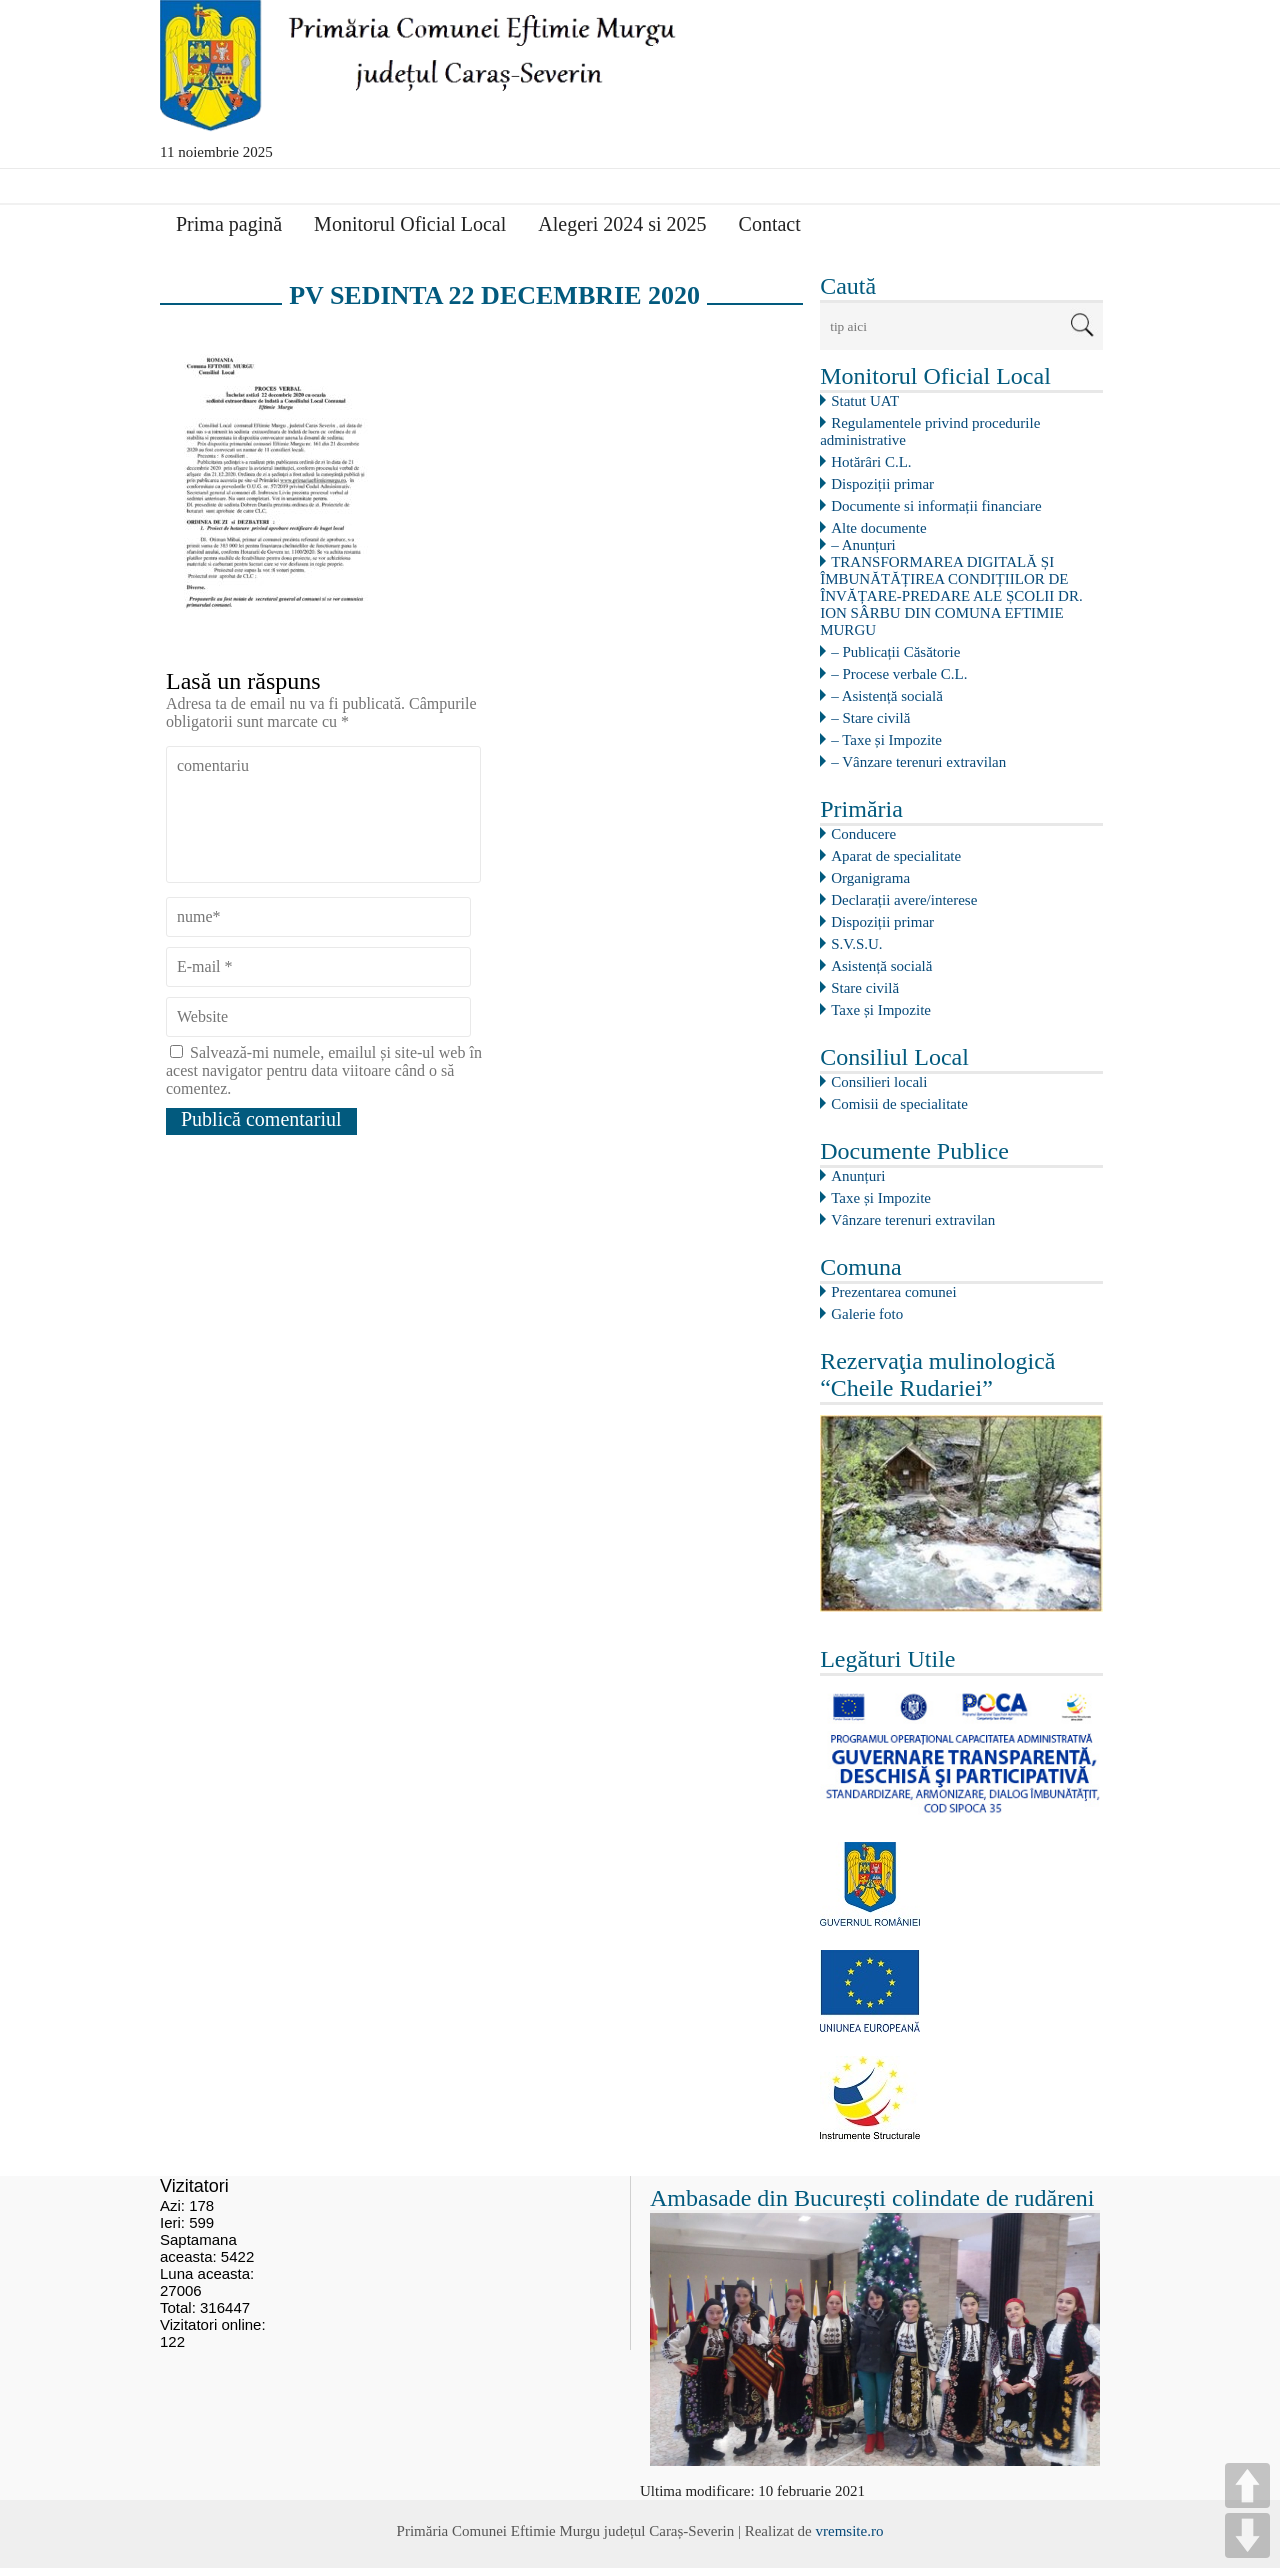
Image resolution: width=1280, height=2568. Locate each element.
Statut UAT (865, 401)
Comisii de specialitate (899, 1104)
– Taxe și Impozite (886, 740)
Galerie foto (867, 1314)
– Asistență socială (887, 696)
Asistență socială (881, 966)
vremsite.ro (849, 2531)
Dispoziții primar (882, 484)
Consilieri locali (879, 1082)
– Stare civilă (870, 718)
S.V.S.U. (856, 944)
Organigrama (870, 878)
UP (1247, 2485)
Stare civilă (865, 988)
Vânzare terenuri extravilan (913, 1220)
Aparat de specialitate (896, 856)
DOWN (1247, 2535)
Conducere (863, 834)
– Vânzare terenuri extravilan (918, 762)
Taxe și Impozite (881, 1010)
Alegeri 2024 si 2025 (622, 224)
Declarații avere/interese (904, 900)
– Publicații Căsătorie (895, 652)
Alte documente (878, 528)
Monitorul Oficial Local (410, 224)
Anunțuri (858, 1176)
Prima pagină (229, 224)
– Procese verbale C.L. (899, 674)
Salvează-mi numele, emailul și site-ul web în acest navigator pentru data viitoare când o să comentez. (324, 1070)
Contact (770, 224)
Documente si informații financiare (936, 506)
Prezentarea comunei (893, 1292)
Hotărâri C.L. (871, 462)
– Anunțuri (863, 545)
